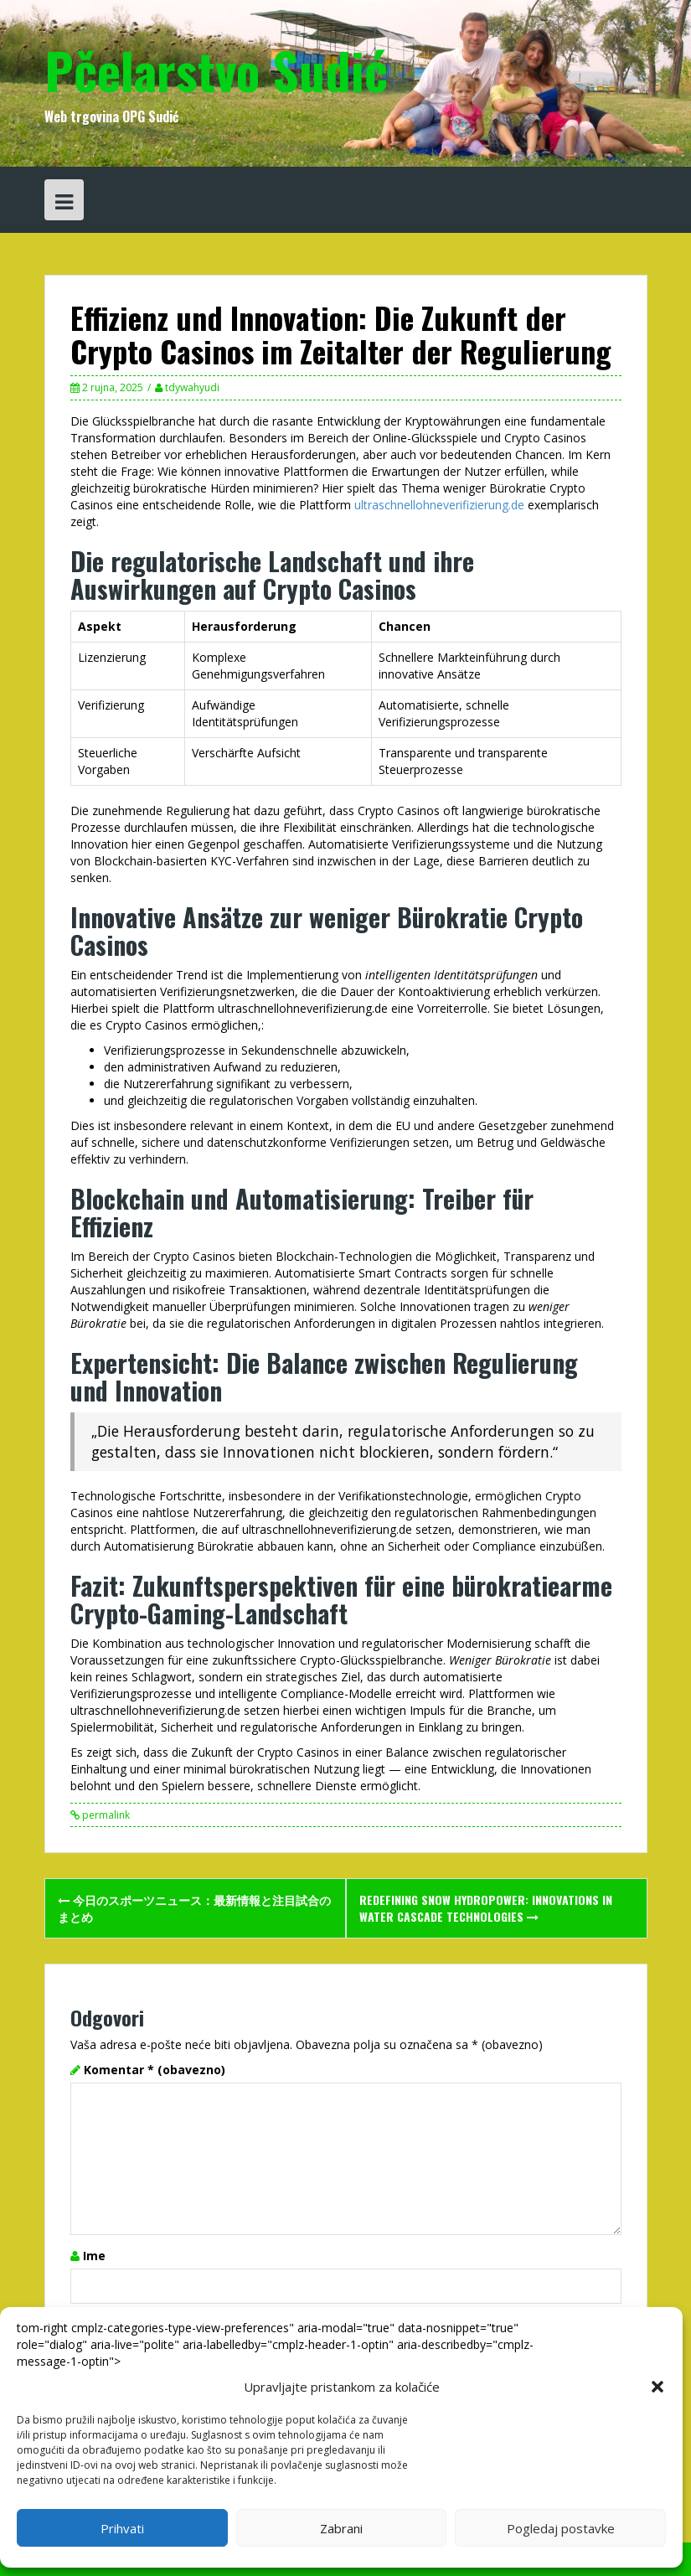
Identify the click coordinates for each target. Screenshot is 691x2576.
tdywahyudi (192, 387)
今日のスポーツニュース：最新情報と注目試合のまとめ (194, 1908)
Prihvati (122, 2528)
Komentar (154, 2070)
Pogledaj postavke (561, 2528)
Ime (94, 2256)
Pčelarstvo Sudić (216, 69)
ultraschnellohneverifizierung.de (439, 505)
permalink (105, 1815)
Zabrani (341, 2528)
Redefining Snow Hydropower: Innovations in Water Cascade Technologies (485, 1908)
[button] (657, 2386)
